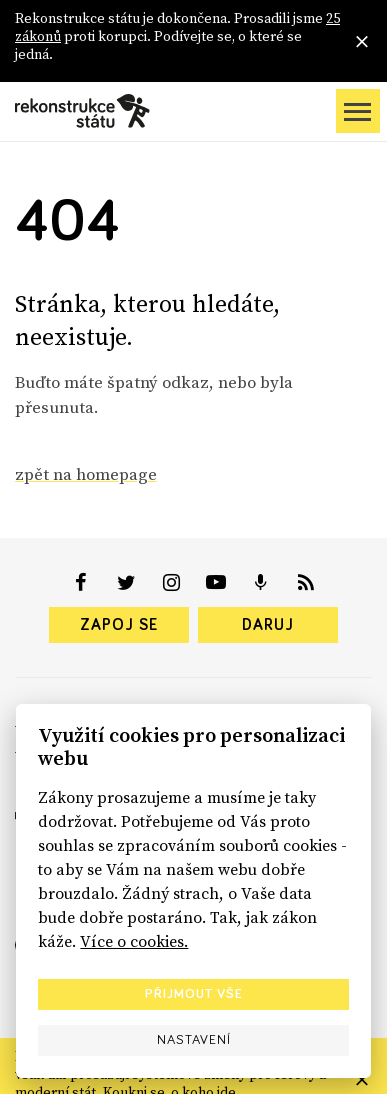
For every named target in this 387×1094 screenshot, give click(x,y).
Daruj (268, 625)
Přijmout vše (194, 994)
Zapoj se (119, 625)
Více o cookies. (134, 941)
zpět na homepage (86, 474)
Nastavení (194, 1040)
